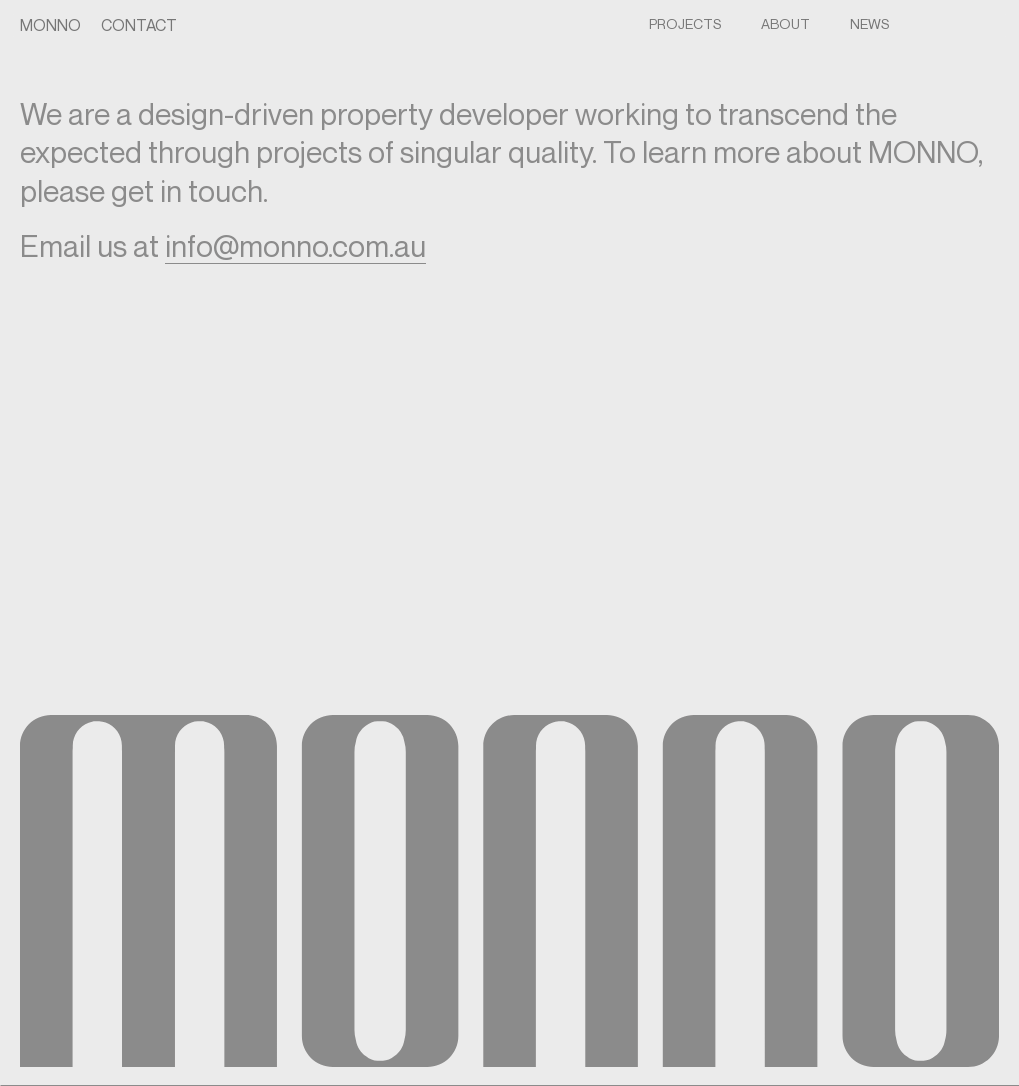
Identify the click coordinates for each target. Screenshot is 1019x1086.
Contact (139, 25)
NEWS (869, 23)
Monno (50, 25)
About (785, 23)
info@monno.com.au (295, 246)
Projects (685, 23)
